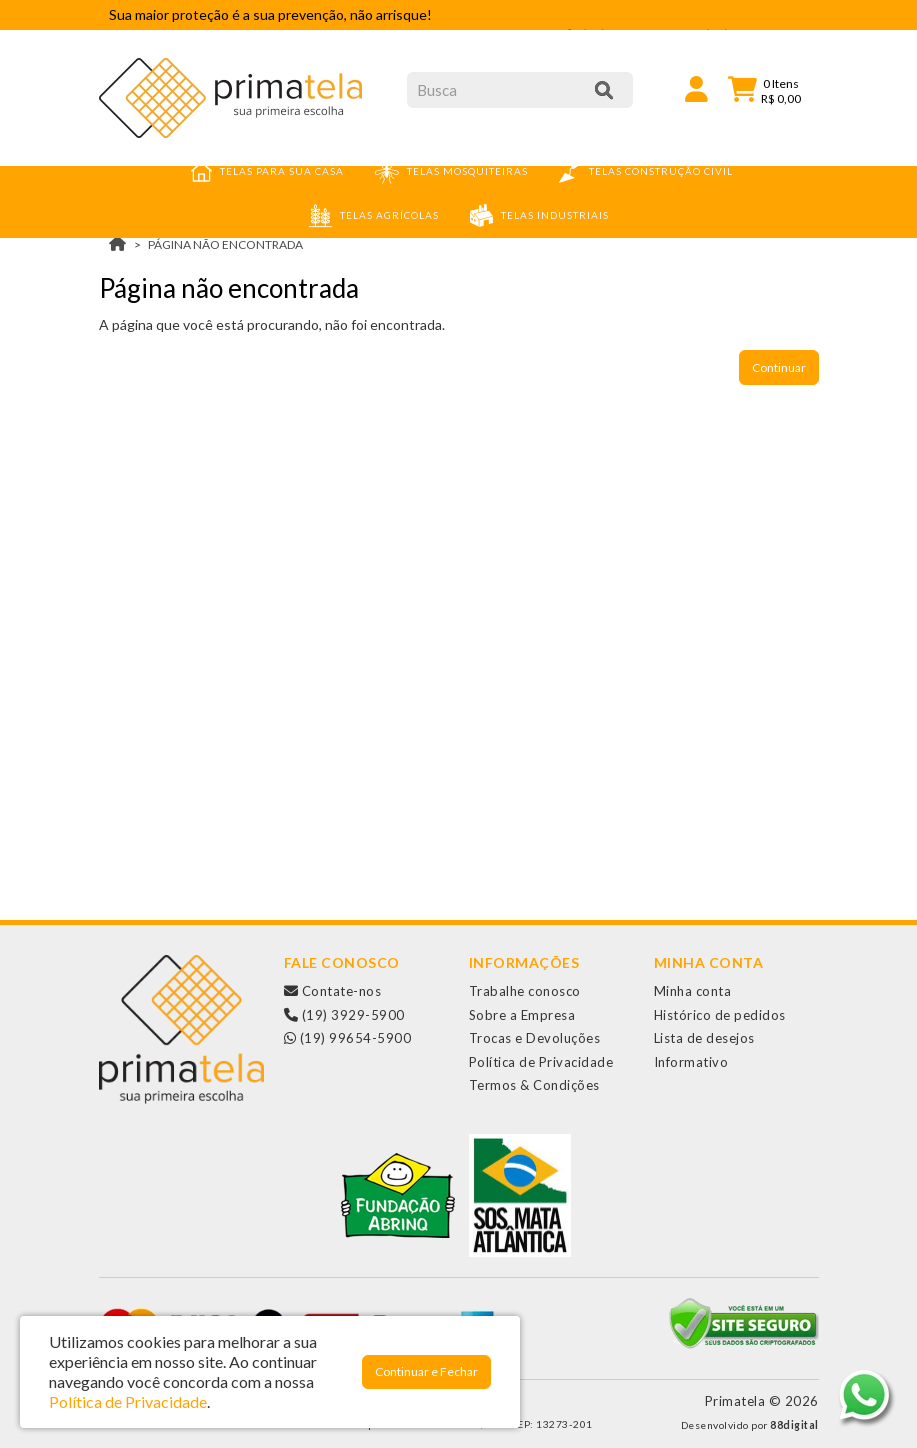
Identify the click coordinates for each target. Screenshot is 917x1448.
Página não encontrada (225, 244)
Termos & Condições (534, 1085)
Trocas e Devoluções (535, 1038)
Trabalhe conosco (525, 991)
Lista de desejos (704, 1038)
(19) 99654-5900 (348, 1038)
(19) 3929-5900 (344, 1015)
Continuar (779, 367)
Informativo (691, 1062)
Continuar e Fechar (426, 1371)
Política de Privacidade (541, 1062)
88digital (794, 1425)
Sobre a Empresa (522, 1015)
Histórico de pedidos (720, 1015)
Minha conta (693, 991)
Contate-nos (333, 991)
